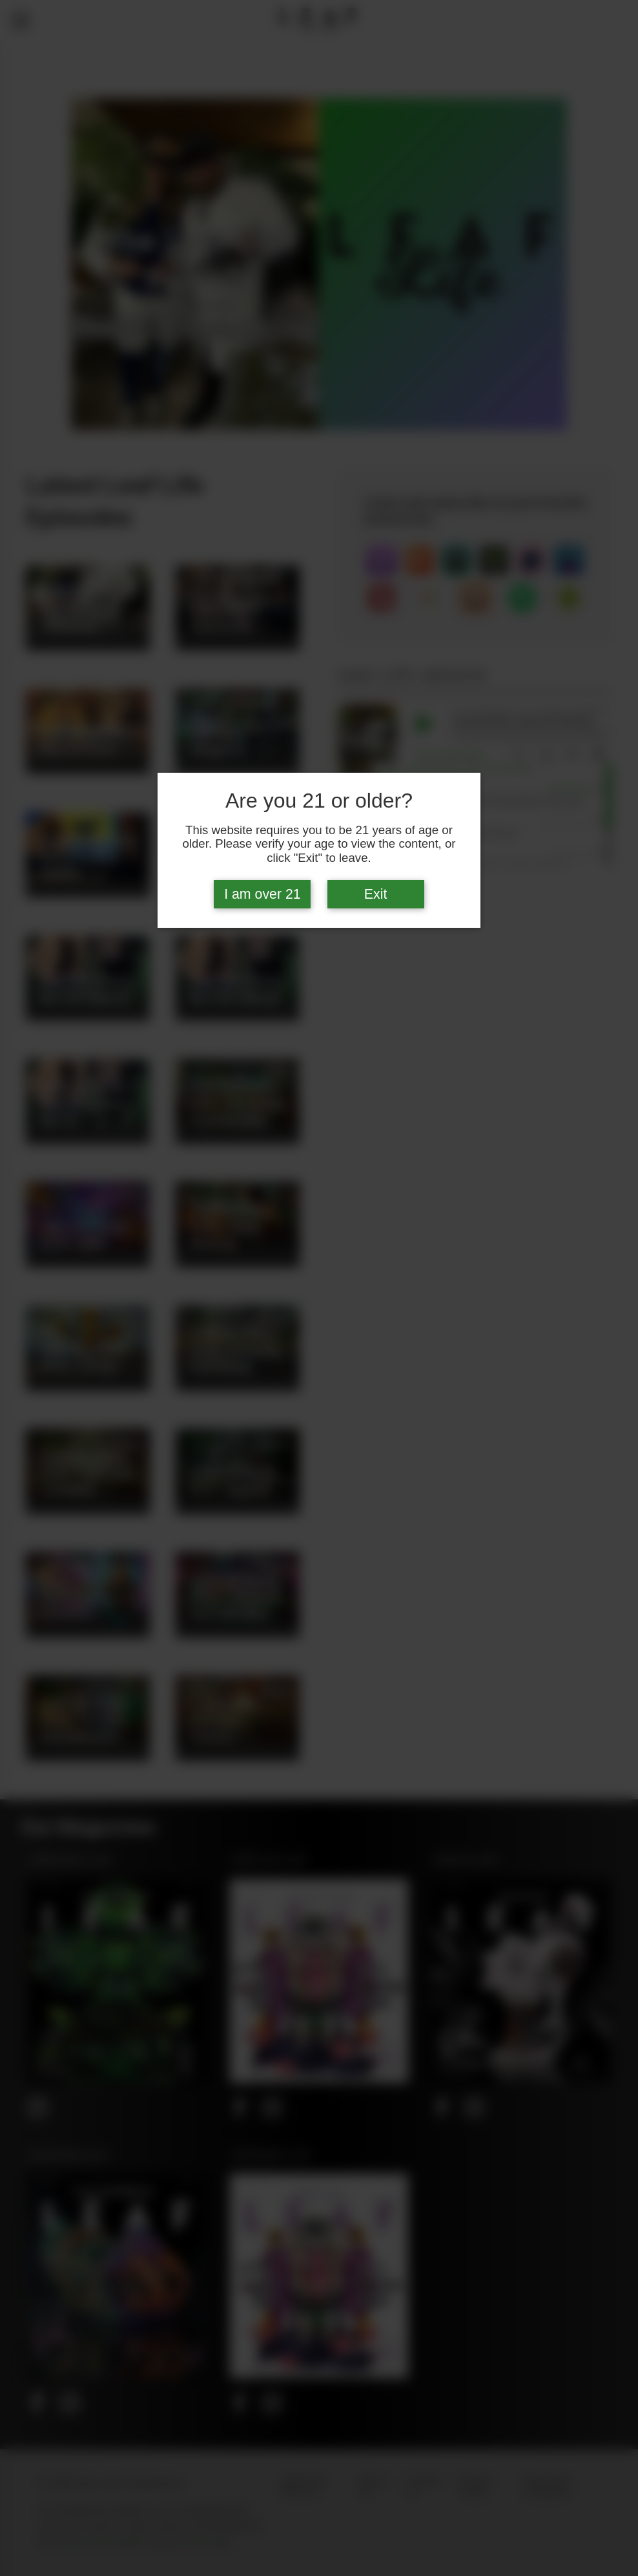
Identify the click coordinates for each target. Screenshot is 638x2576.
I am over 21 (262, 894)
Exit (375, 894)
